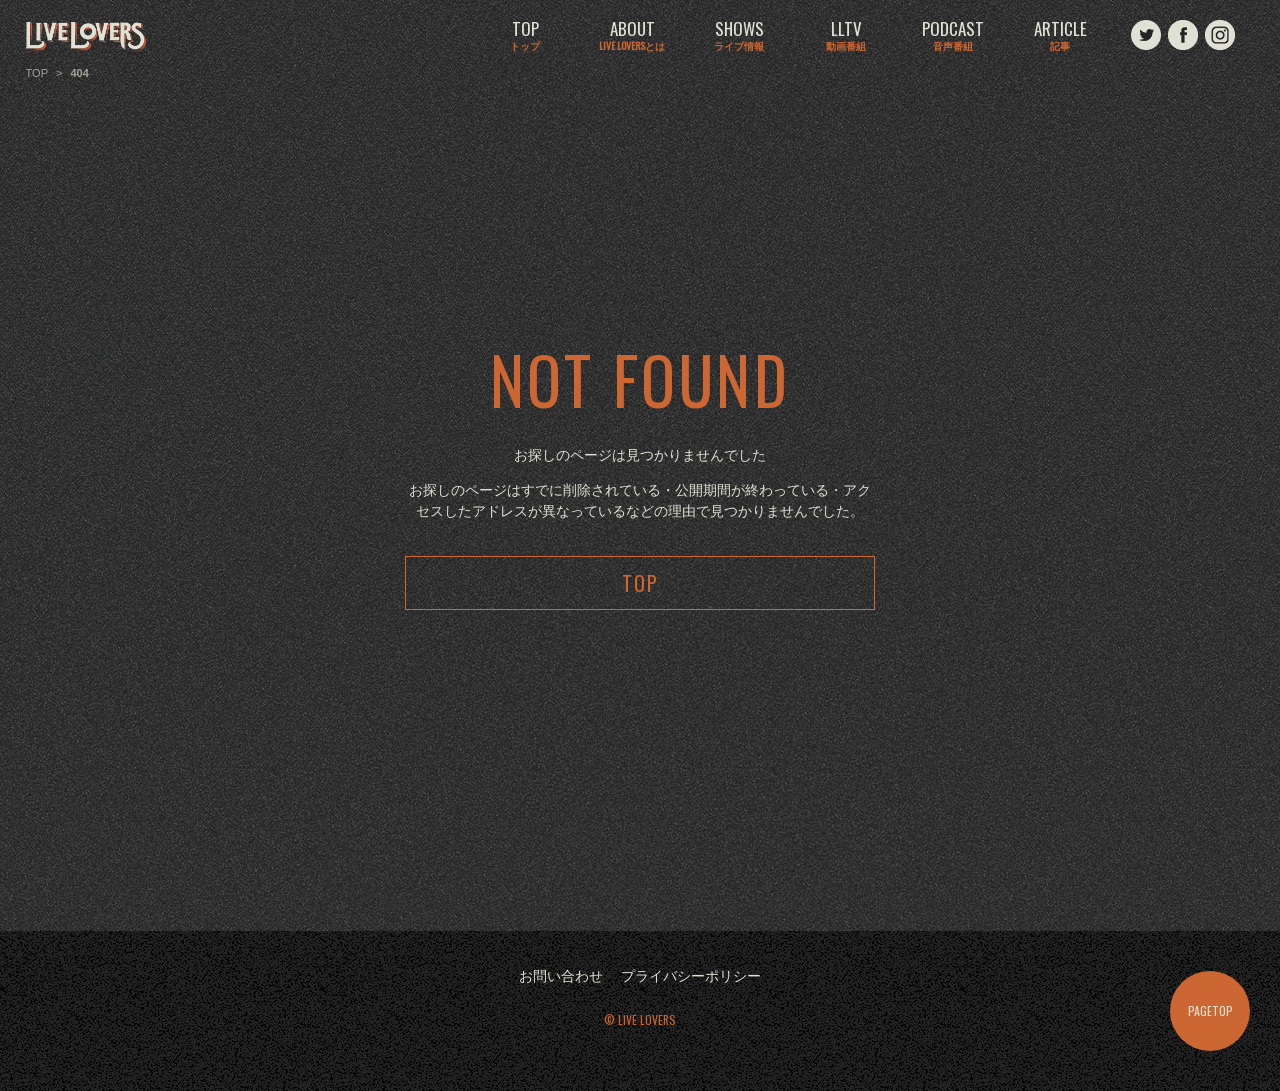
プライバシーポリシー (691, 976)
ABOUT (632, 36)
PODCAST (953, 36)
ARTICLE (1060, 36)
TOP (525, 36)
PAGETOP (1210, 1010)
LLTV (846, 36)
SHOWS (739, 36)
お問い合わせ (561, 976)
